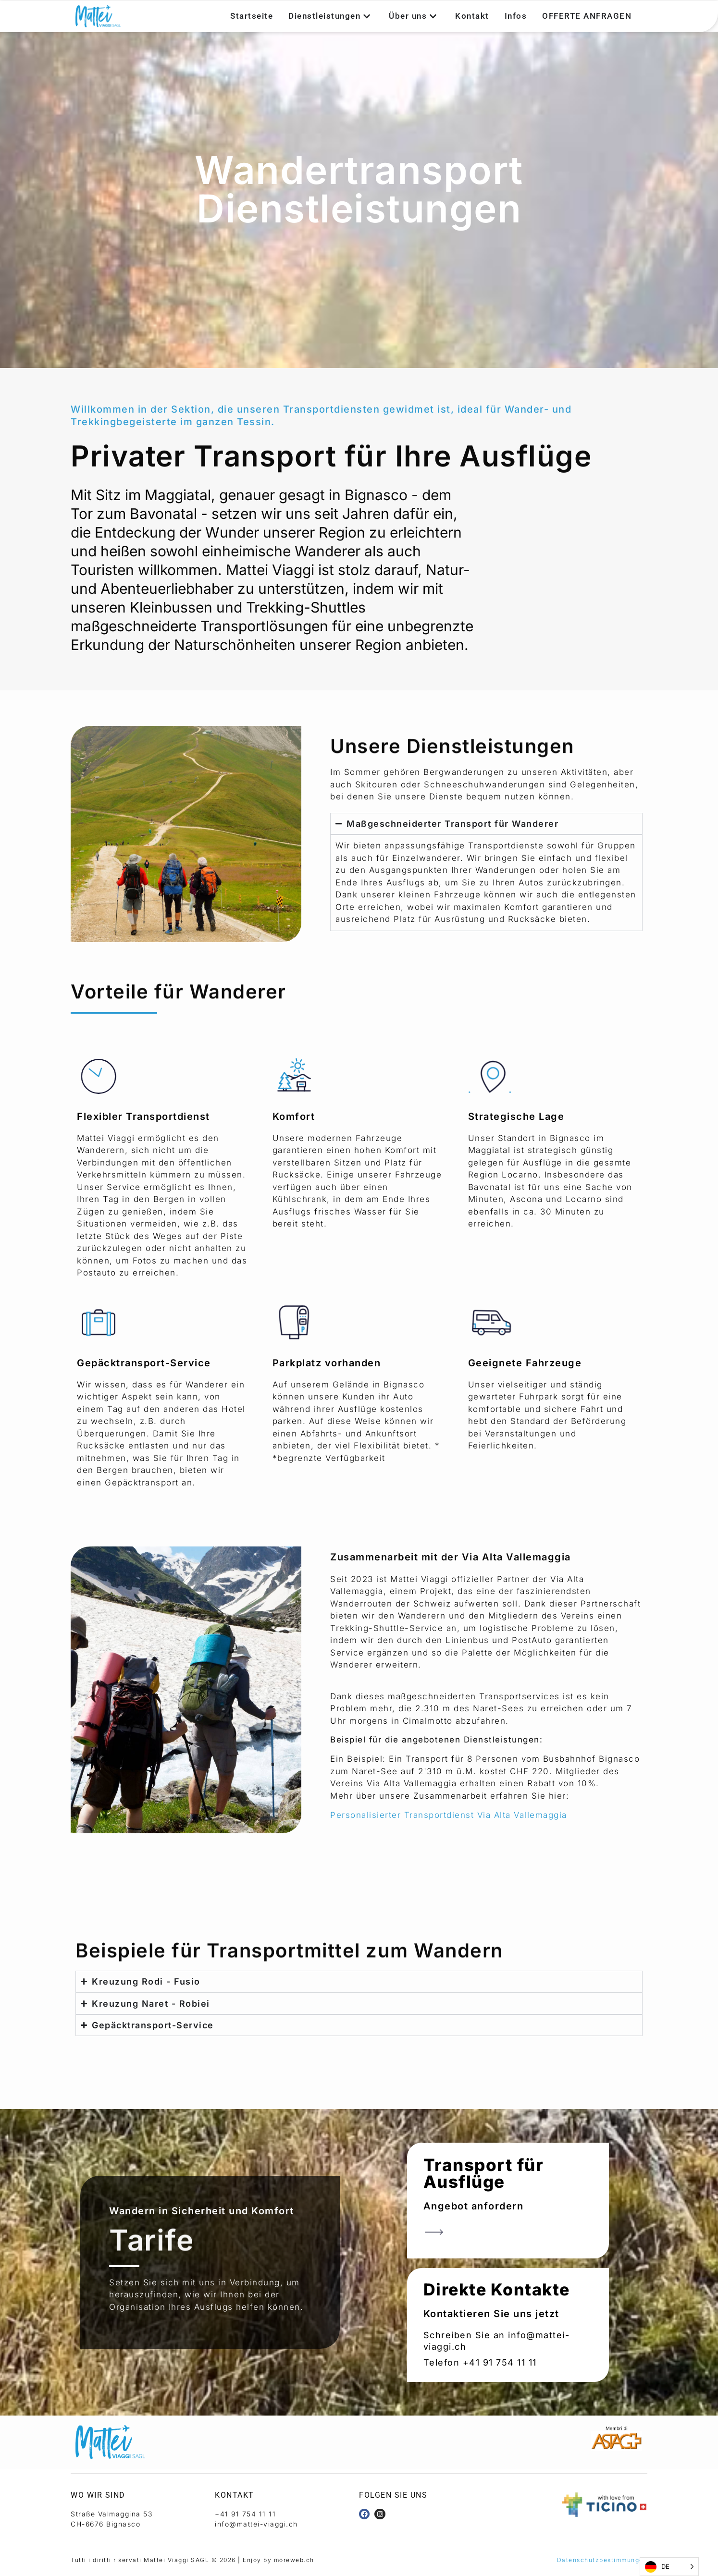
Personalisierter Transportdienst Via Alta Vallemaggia (448, 1815)
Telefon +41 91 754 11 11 (480, 2362)
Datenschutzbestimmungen (602, 2560)
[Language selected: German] (669, 2566)
